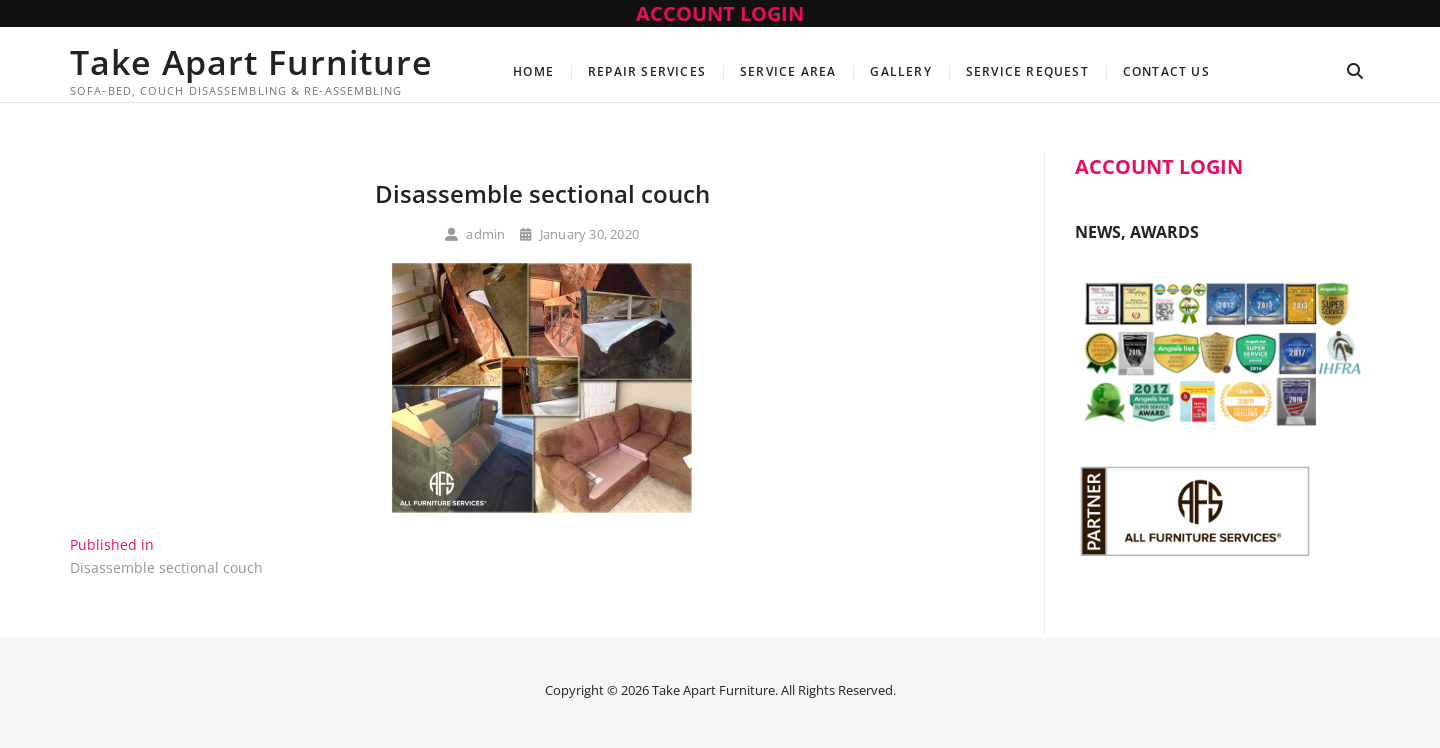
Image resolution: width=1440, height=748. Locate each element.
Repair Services (647, 71)
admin (475, 234)
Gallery (900, 71)
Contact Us (1166, 71)
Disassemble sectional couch (542, 193)
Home (533, 71)
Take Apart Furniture (251, 62)
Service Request (1027, 71)
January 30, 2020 (579, 234)
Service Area (788, 71)
